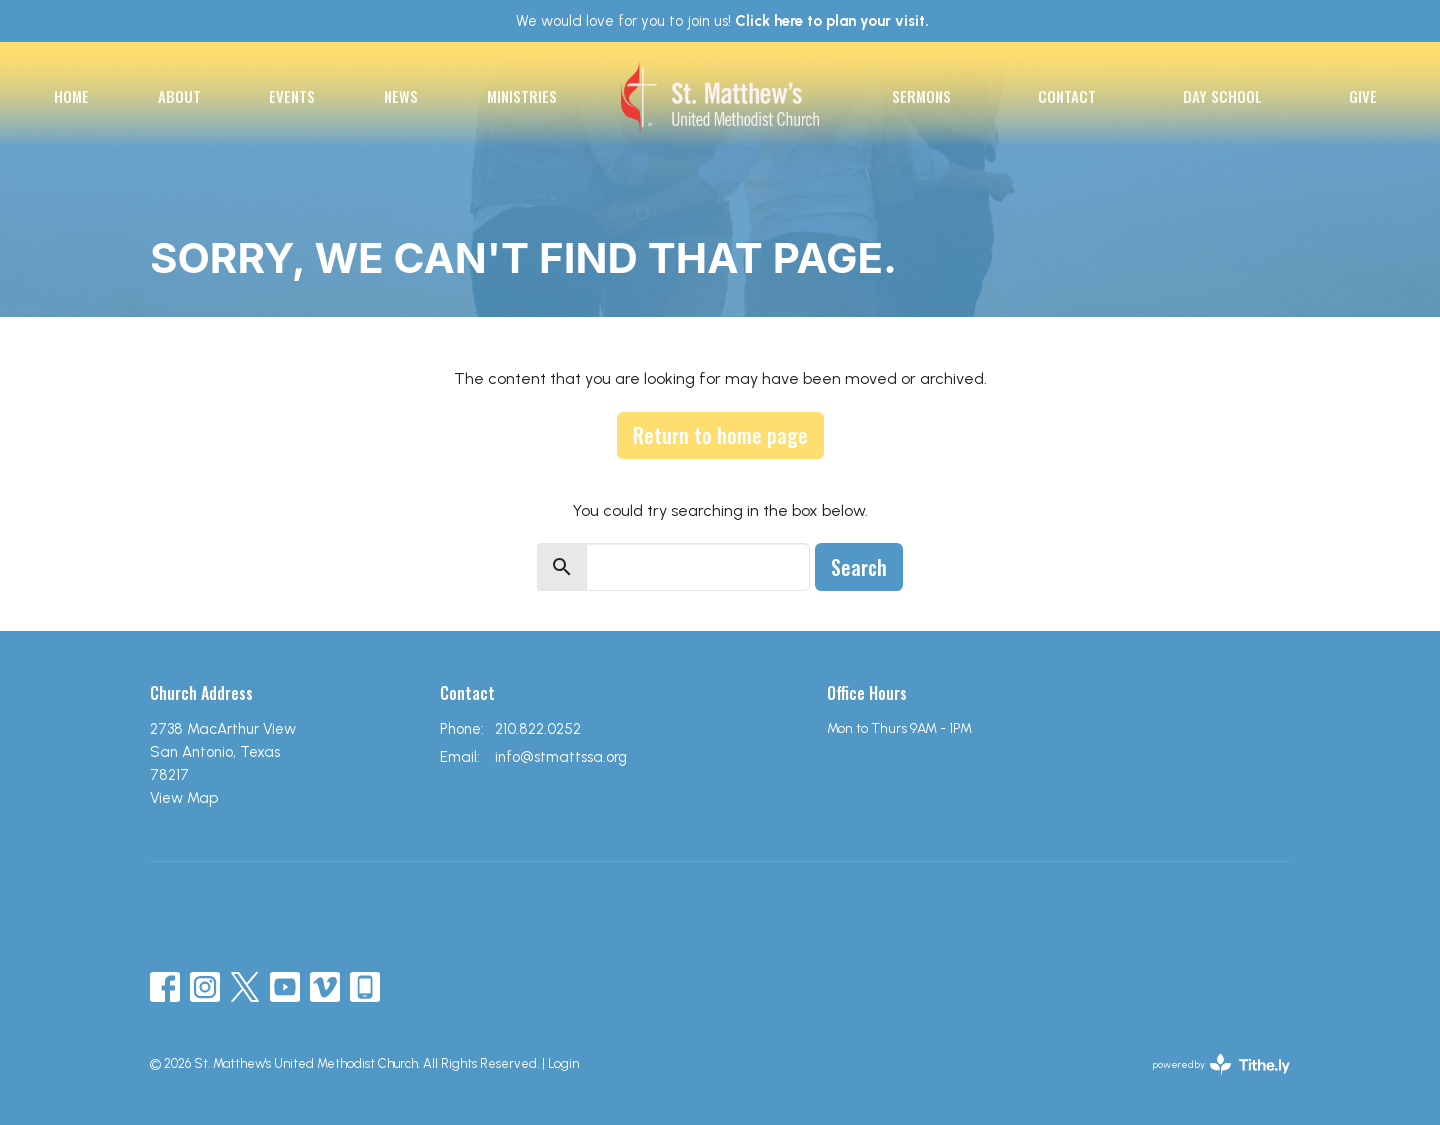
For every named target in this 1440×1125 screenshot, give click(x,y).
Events (292, 96)
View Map (184, 798)
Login (563, 1063)
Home (71, 96)
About (179, 96)
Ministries (522, 96)
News (401, 96)
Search (859, 567)
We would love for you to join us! (722, 21)
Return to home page (720, 435)
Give (1363, 96)
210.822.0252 (538, 729)
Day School (1222, 96)
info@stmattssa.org (561, 757)
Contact (1067, 96)
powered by (1221, 1064)
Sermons (921, 96)
